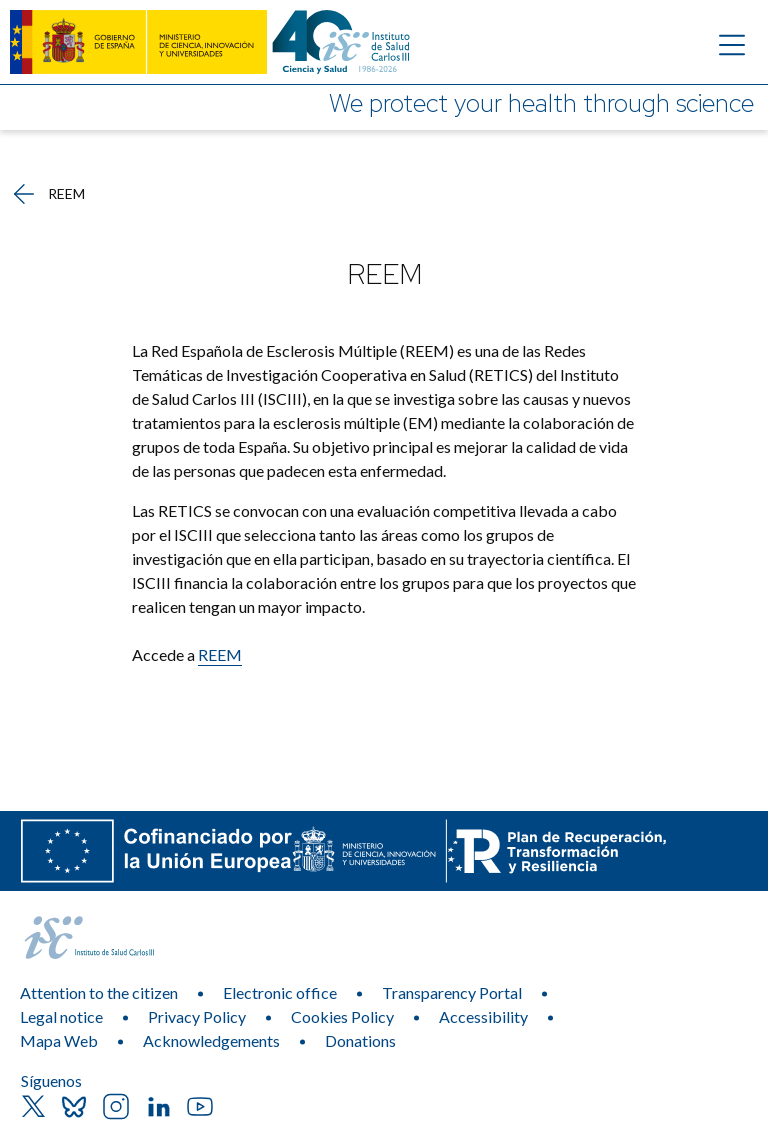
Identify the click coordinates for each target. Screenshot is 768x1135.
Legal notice (61, 1016)
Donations (360, 1040)
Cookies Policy (342, 1016)
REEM (220, 654)
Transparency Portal (452, 992)
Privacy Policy (197, 1016)
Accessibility (483, 1016)
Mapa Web (59, 1040)
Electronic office (280, 992)
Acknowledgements (211, 1040)
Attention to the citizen (99, 992)
